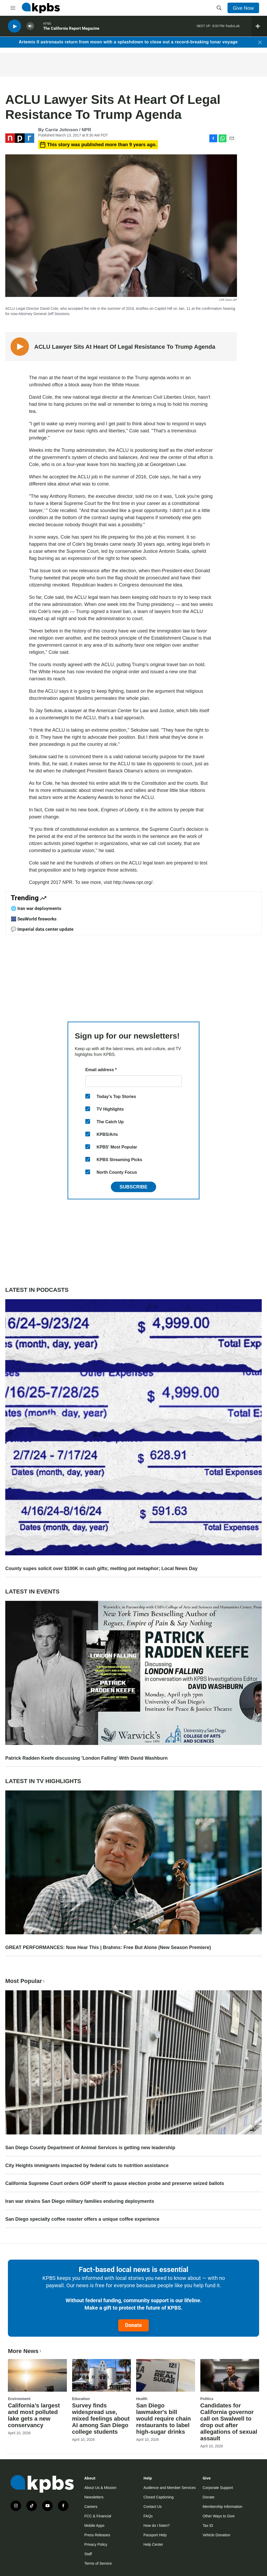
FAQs (148, 2516)
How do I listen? (157, 2525)
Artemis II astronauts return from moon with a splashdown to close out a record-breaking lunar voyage (128, 42)
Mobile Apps (94, 2525)
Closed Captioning (159, 2497)
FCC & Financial (97, 2516)
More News (25, 2351)
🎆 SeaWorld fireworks (34, 919)
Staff (88, 2554)
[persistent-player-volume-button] (30, 26)
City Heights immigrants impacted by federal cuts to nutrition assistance (87, 2165)
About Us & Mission (100, 2488)
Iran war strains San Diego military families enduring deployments (79, 2201)
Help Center (153, 2544)
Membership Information (222, 2506)
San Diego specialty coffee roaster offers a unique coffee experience (82, 2219)
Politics (207, 2399)
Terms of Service (98, 2563)
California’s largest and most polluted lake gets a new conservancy (34, 2415)
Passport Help (155, 2535)
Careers (90, 2506)
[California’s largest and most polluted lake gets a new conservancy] (37, 2375)
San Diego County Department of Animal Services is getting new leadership (90, 2147)
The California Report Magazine (71, 28)
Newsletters (93, 2497)
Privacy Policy (95, 2544)
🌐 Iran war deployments (36, 908)
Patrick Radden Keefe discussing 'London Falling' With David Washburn (86, 1758)
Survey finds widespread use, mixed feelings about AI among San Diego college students (101, 2418)
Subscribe (133, 1187)
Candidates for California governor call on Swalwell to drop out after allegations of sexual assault (228, 2422)
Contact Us (153, 2506)
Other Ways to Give (218, 2516)
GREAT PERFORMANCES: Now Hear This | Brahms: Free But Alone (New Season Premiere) (108, 1947)
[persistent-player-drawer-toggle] (259, 26)
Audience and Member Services (170, 2488)
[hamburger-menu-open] (13, 8)
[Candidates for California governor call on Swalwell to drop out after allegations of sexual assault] (229, 2375)
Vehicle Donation (216, 2535)
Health (141, 2399)
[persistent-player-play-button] (14, 26)
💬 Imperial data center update (42, 929)
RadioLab (233, 26)
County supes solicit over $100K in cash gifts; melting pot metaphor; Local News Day (101, 1568)
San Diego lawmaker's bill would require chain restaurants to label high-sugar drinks (163, 2418)
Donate (133, 2325)
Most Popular (25, 1981)
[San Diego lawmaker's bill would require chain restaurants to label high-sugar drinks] (165, 2375)
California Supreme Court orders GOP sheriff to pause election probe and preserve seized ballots (114, 2183)
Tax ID (207, 2525)
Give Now (243, 8)
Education (81, 2399)
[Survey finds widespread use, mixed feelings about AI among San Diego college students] (101, 2375)
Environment (19, 2399)
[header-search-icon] (219, 8)
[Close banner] (260, 42)
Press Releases (97, 2535)
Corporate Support (217, 2488)
